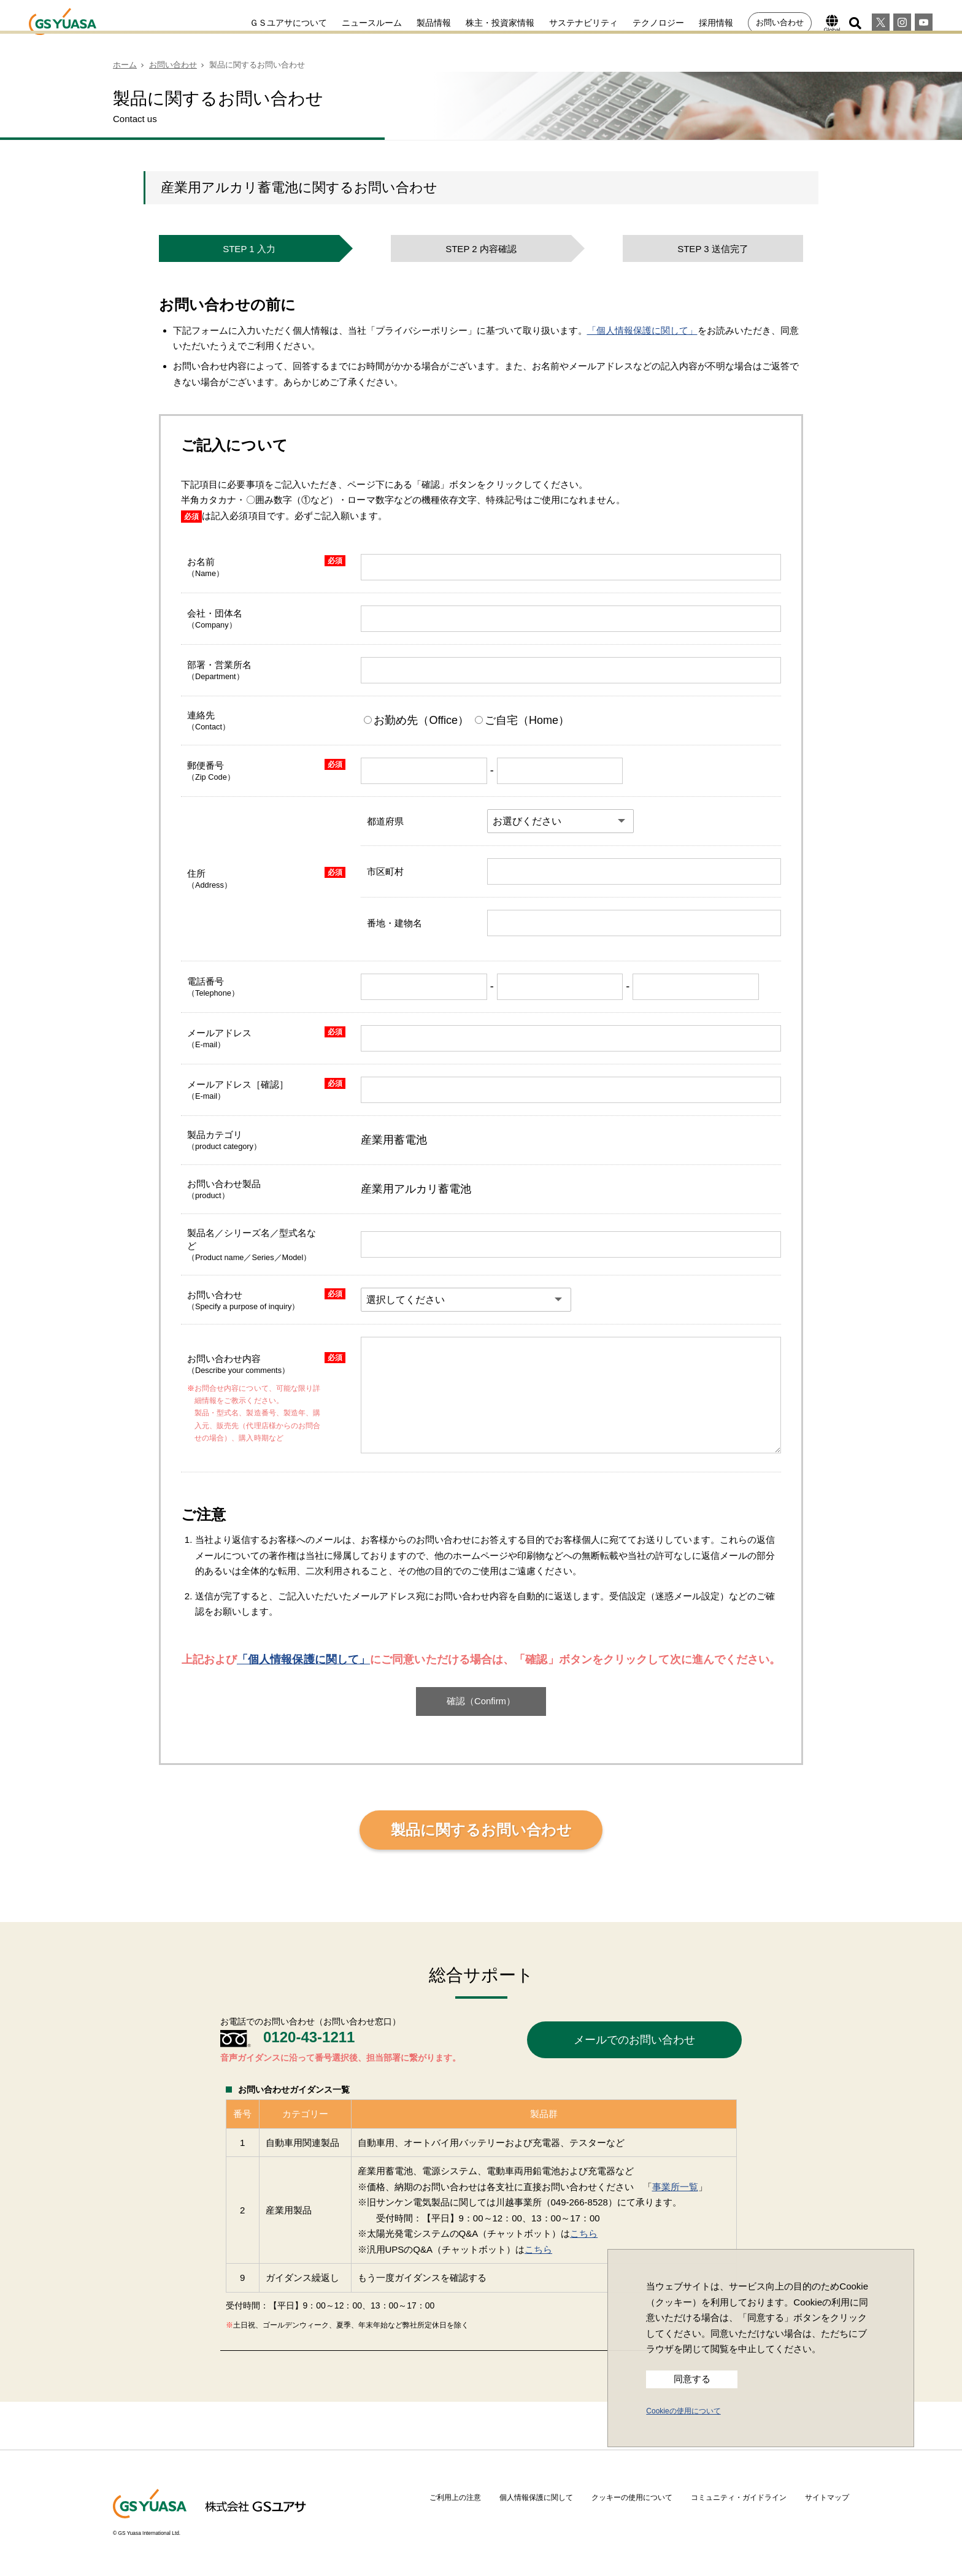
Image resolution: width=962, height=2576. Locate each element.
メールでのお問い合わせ (634, 2040)
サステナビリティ (583, 23)
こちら (584, 2233)
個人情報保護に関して (536, 2497)
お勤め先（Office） (418, 720)
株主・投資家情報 (500, 23)
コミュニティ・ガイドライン (739, 2497)
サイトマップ (827, 2497)
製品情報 (434, 23)
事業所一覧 (675, 2187)
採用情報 (716, 23)
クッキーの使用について (631, 2497)
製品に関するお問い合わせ (481, 1829)
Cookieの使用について (683, 2411)
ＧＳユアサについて (288, 23)
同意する (692, 2379)
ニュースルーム (372, 23)
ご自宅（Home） (522, 720)
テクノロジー (658, 23)
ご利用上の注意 (455, 2497)
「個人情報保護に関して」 (642, 330)
